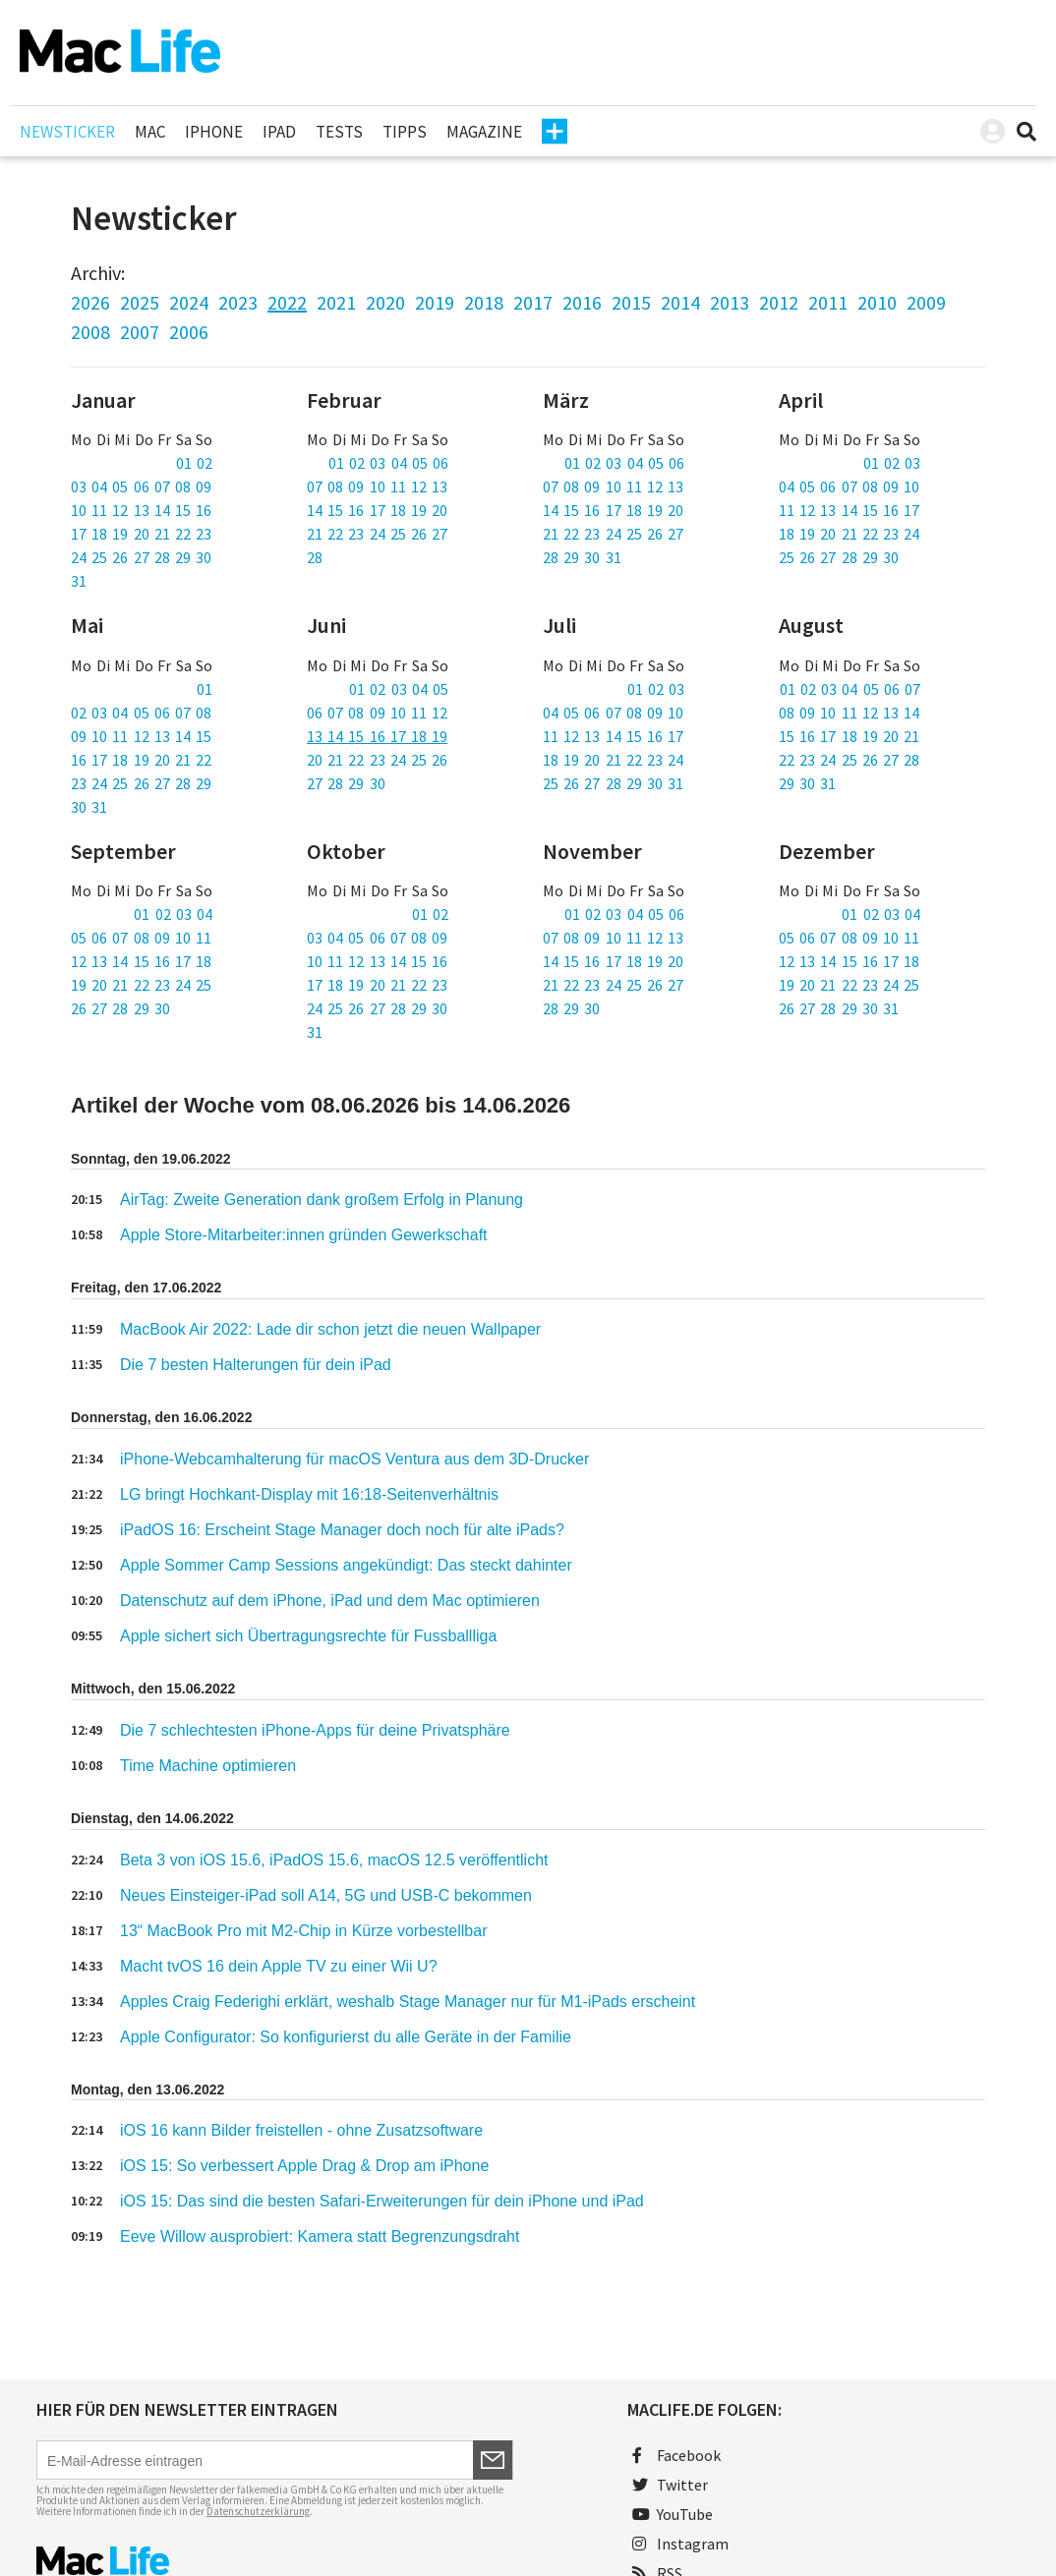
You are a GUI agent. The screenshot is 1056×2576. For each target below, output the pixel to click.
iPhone (214, 132)
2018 (483, 302)
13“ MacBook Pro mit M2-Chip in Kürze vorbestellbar (303, 1930)
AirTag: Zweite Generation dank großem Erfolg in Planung (321, 1199)
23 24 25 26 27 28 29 (141, 783)
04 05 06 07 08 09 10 (849, 486)
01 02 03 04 (173, 914)
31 (79, 581)
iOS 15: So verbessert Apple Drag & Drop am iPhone (304, 2165)
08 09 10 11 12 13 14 (849, 712)
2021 (336, 302)
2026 (90, 302)
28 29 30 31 (582, 557)
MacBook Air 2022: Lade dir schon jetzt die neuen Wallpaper (330, 1329)
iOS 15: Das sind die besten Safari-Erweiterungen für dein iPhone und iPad (382, 2201)
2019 (434, 302)
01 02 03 (891, 463)
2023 (238, 302)
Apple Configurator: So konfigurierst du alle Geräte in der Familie (345, 2037)
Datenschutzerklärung (258, 2511)
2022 (287, 302)
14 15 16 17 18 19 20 (377, 510)
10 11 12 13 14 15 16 (141, 510)
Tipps (404, 132)
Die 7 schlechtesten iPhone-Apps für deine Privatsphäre (315, 1730)
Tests (339, 132)
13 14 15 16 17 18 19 (377, 736)
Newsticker (67, 132)
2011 (828, 302)
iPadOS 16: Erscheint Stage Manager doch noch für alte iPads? (342, 1529)
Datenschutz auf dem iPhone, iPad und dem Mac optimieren (330, 1600)
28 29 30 (571, 1008)
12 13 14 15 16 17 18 (141, 961)
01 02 (194, 463)
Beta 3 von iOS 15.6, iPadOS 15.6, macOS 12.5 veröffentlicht (334, 1860)
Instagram (680, 2543)
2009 (926, 302)
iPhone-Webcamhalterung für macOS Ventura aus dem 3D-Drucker (354, 1459)
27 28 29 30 (346, 783)
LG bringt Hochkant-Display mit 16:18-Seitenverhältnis (309, 1494)
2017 (533, 302)
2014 (680, 302)
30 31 (89, 807)
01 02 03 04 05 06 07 (850, 689)
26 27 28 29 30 (120, 1008)
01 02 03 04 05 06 (388, 463)
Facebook (676, 2455)
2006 (188, 331)
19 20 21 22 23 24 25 (141, 985)
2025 (139, 302)
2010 (877, 302)
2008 (90, 331)
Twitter (670, 2484)
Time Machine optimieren (210, 1765)
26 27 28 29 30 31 (839, 1008)
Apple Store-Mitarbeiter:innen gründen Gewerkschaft (304, 1235)
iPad (279, 132)
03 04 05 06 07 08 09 (141, 486)
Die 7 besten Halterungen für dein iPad (255, 1364)
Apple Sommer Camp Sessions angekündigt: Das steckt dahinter (346, 1565)
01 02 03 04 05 (398, 689)
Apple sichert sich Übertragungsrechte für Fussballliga (308, 1636)
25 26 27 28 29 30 (839, 557)
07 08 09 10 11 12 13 (377, 486)
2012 (778, 302)
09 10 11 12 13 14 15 (141, 736)
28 (315, 557)
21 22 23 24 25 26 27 (377, 534)
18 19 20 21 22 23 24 (849, 534)
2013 (729, 302)
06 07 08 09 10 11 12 (377, 712)
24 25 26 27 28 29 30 (141, 557)
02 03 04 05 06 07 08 (141, 712)
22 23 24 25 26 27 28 (849, 760)
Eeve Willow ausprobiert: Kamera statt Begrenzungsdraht (319, 2236)
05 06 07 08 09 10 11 (141, 937)
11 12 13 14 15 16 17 (849, 510)
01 (204, 689)
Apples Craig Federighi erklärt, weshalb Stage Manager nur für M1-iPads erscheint (407, 2001)
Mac (150, 132)
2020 (385, 302)
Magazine (484, 132)
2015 (631, 302)
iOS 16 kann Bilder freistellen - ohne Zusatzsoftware (301, 2130)
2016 (582, 302)
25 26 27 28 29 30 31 (613, 783)
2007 (139, 331)
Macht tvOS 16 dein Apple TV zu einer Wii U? (279, 1966)
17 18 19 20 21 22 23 (141, 534)
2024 (188, 302)
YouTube (672, 2514)
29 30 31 (807, 783)
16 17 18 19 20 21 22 (141, 760)
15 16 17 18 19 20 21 (849, 736)
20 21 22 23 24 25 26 (377, 760)
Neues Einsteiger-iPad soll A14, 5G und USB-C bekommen (326, 1895)
